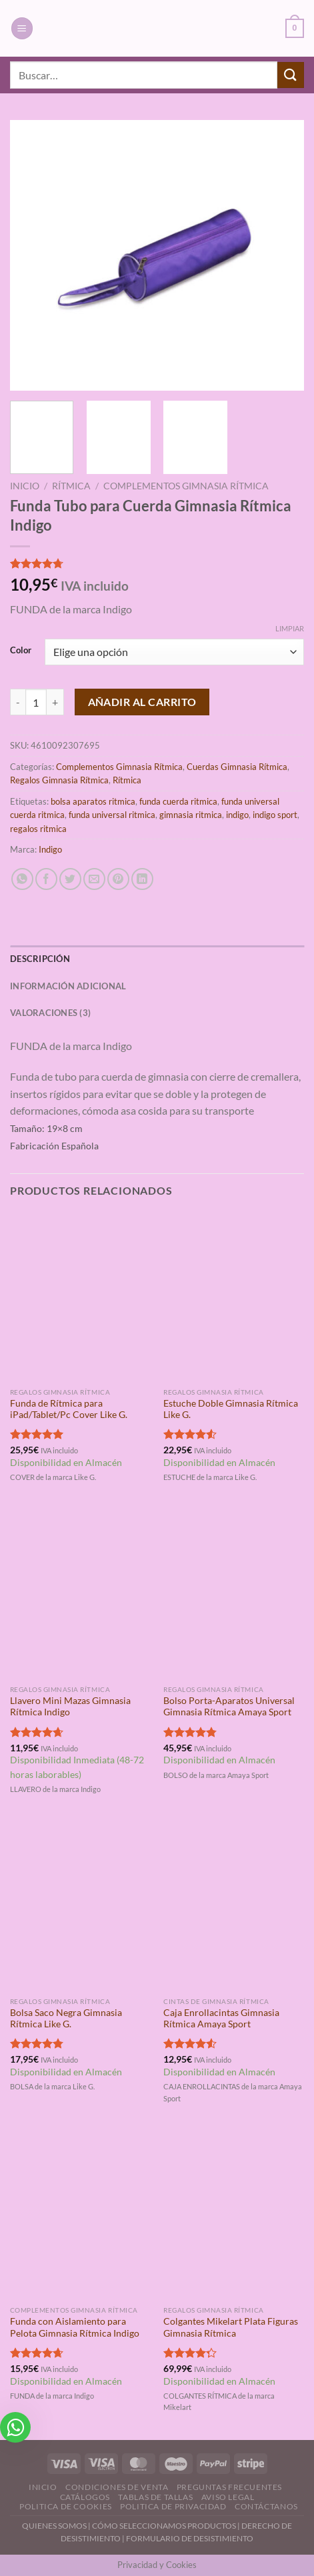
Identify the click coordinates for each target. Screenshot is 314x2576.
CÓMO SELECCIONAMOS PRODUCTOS (164, 2526)
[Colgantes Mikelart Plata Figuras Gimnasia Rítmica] (233, 2215)
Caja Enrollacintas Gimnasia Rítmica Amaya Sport (221, 2018)
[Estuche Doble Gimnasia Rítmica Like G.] (233, 1296)
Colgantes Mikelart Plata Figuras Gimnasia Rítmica (230, 2327)
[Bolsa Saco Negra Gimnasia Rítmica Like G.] (80, 1905)
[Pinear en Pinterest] (118, 879)
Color (20, 650)
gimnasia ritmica (190, 814)
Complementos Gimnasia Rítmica (186, 486)
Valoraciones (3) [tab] (50, 1012)
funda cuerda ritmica (178, 801)
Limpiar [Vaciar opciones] (289, 628)
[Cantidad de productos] (36, 702)
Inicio (24, 486)
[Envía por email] (94, 879)
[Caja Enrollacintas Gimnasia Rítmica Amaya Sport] (233, 1905)
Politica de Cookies (65, 2506)
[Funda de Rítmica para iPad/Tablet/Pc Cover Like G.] (80, 1296)
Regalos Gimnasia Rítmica (59, 780)
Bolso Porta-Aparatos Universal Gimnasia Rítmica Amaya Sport (229, 1706)
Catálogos (85, 2497)
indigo (237, 814)
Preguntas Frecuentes (229, 2487)
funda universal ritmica (112, 814)
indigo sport (275, 814)
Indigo (50, 849)
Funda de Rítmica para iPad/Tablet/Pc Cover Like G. (68, 1409)
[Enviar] (290, 75)
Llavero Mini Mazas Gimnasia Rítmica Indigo (70, 1706)
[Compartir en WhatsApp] (22, 879)
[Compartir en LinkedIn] (142, 879)
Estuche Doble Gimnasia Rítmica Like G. (230, 1409)
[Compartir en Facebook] (46, 879)
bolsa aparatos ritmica (93, 801)
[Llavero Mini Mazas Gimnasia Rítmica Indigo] (80, 1594)
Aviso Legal (228, 2497)
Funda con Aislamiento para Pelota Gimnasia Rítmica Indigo (74, 2327)
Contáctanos (266, 2506)
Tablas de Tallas (155, 2497)
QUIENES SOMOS (54, 2526)
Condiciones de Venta (116, 2487)
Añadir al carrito (142, 702)
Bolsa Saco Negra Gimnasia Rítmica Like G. (66, 2018)
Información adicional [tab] (68, 986)
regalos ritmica (38, 828)
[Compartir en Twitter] (70, 879)
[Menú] (22, 28)
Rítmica (71, 486)
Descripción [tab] (40, 958)
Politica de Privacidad (173, 2506)
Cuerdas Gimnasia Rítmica (237, 766)
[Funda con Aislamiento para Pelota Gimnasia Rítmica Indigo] (80, 2215)
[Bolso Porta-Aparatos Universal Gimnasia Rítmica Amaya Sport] (233, 1594)
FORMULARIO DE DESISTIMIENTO (189, 2538)
